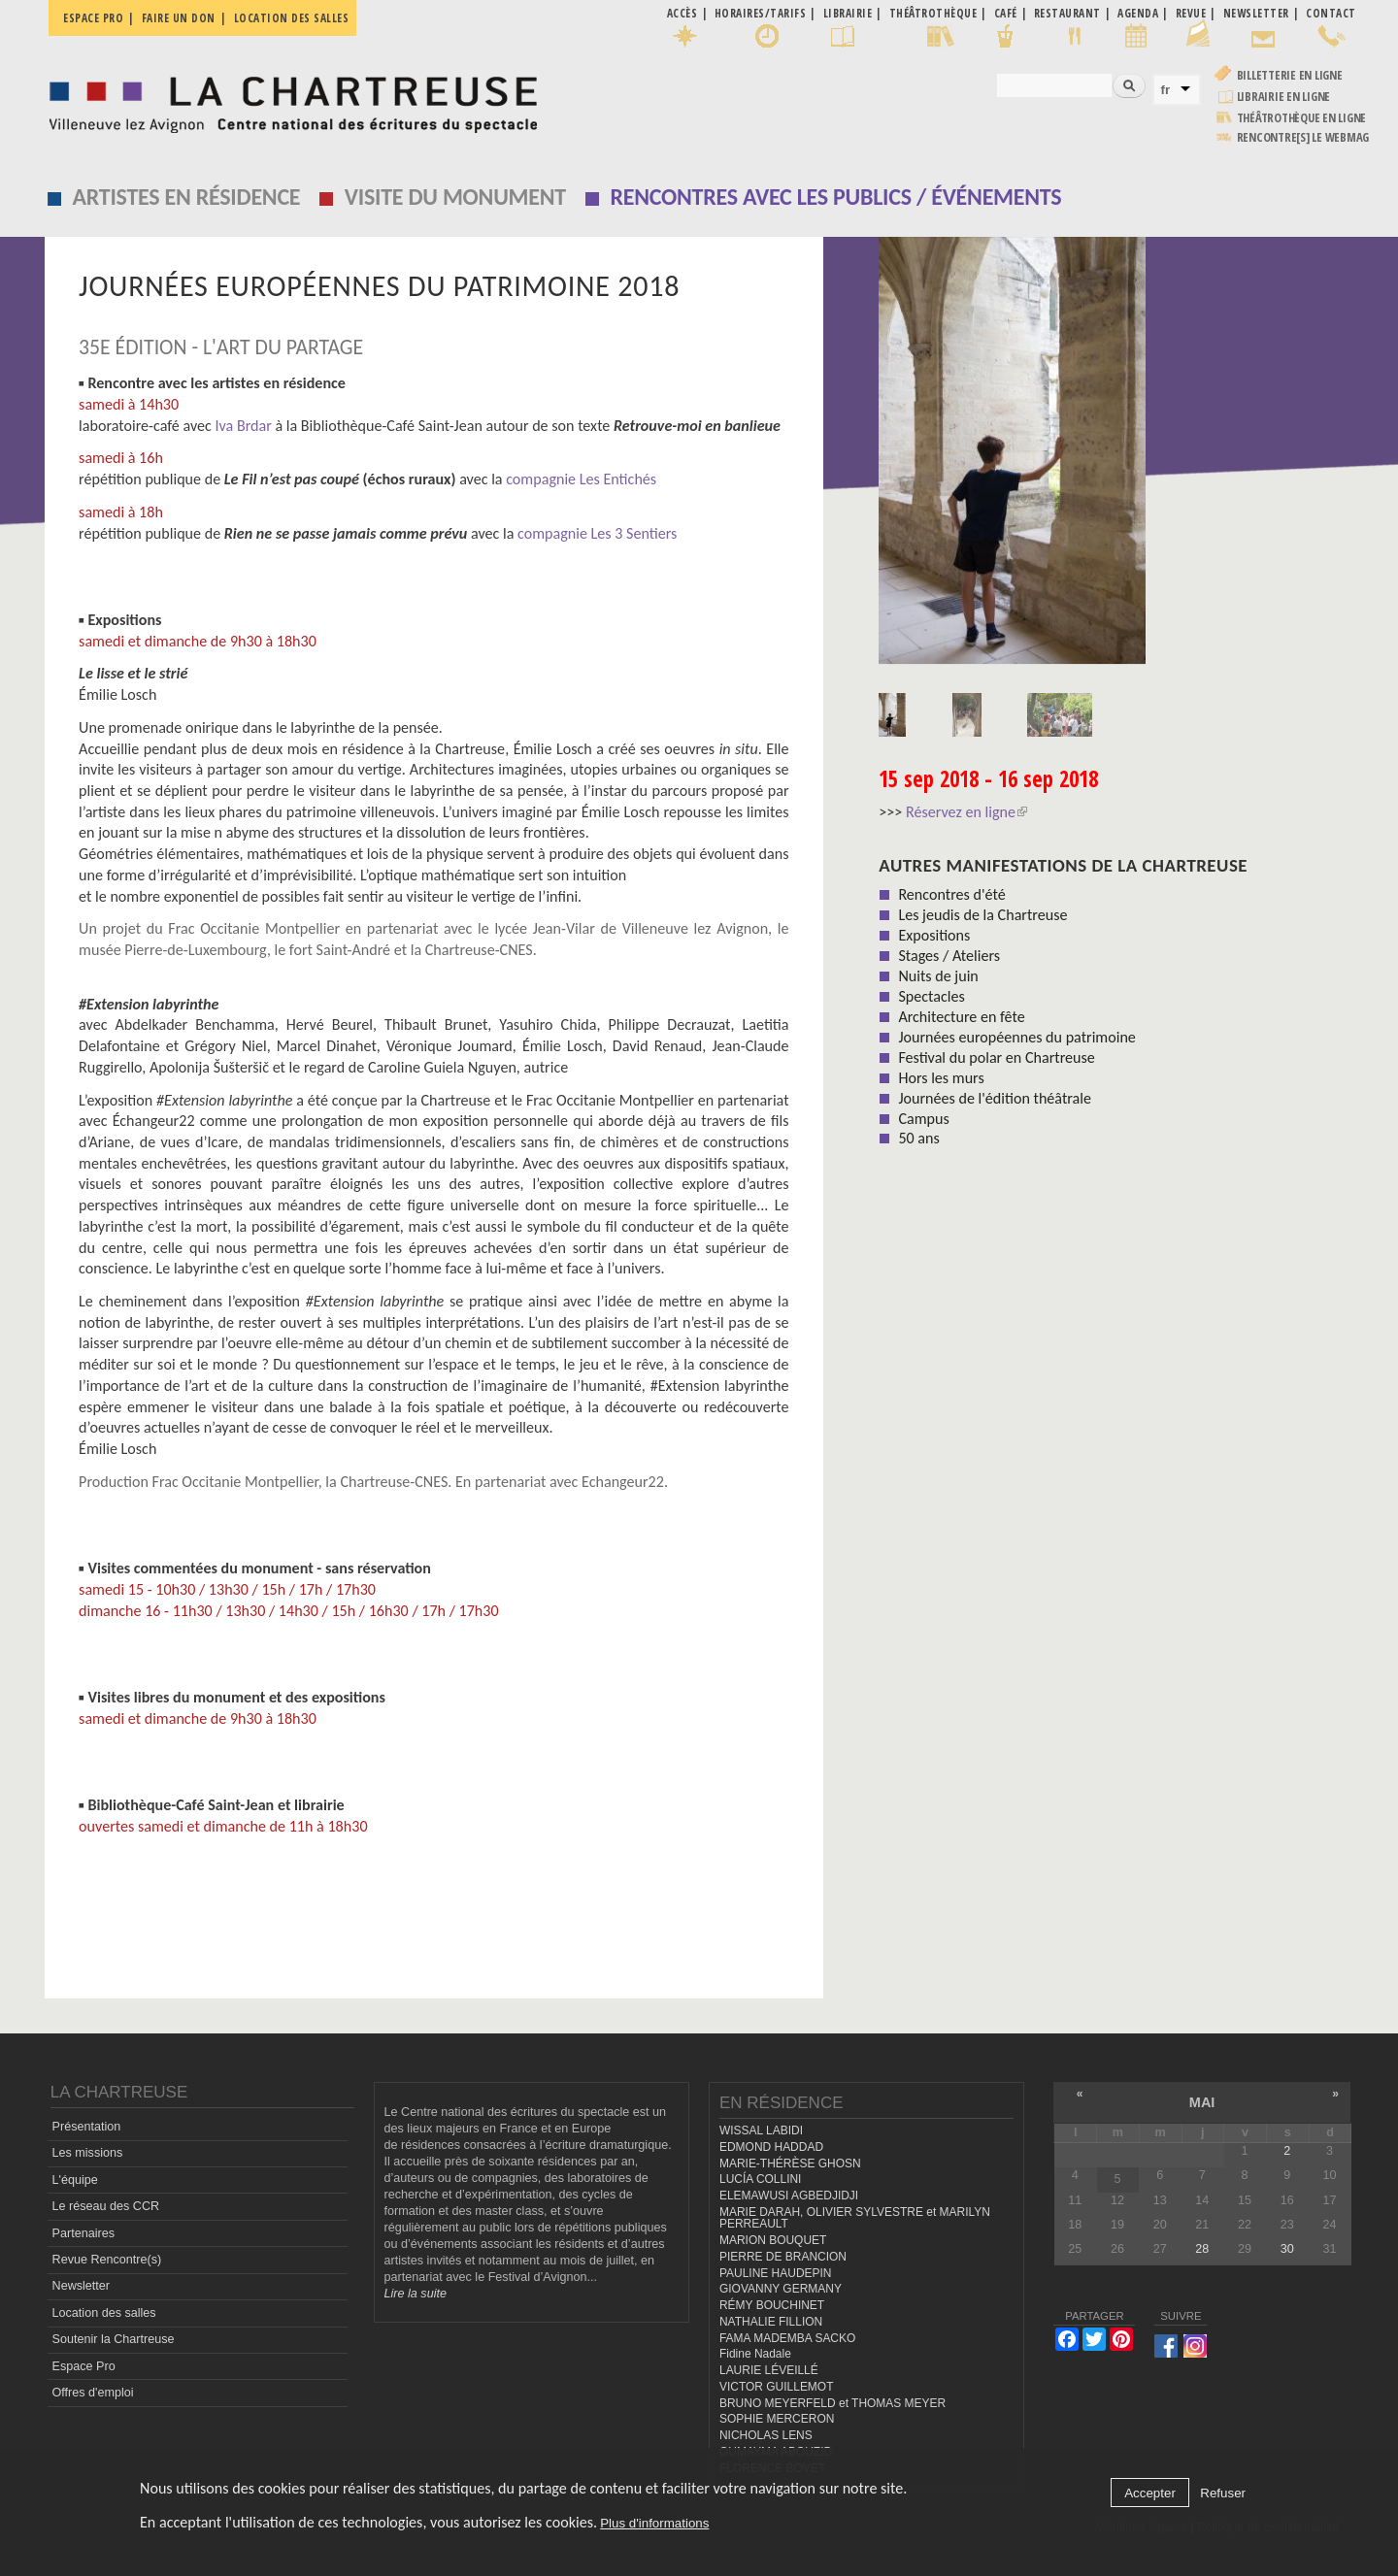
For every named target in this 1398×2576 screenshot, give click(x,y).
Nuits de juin (938, 976)
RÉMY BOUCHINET (771, 2305)
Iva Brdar (242, 425)
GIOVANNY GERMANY (780, 2288)
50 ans (918, 1138)
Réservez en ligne (966, 812)
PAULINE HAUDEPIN (775, 2273)
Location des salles (292, 18)
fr (1166, 90)
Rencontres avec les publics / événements (835, 196)
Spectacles (931, 996)
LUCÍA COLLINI (760, 2179)
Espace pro (93, 18)
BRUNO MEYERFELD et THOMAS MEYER (832, 2403)
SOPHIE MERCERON (776, 2419)
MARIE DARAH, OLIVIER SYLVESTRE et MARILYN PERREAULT (854, 2218)
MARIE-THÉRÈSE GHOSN (790, 2163)
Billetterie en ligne (1290, 75)
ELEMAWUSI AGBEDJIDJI (788, 2195)
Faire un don (179, 18)
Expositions (934, 935)
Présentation (86, 2126)
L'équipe (75, 2180)
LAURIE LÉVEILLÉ (768, 2370)
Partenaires (83, 2233)
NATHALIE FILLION (770, 2321)
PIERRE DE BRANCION (783, 2256)
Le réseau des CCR (106, 2206)
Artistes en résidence (187, 196)
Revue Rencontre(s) (107, 2259)
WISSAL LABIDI (761, 2130)
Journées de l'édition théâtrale (994, 1098)
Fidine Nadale (755, 2354)
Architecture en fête (961, 1016)
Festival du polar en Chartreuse (996, 1057)
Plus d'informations (654, 2523)
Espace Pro (84, 2366)
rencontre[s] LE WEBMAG (1303, 137)
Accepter (1150, 2493)
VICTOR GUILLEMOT (776, 2387)
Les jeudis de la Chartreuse (982, 915)
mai (1202, 2102)
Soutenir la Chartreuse (113, 2339)
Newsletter (81, 2286)
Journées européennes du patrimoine (1016, 1037)
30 (1287, 2249)
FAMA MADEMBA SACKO (787, 2338)
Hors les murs (940, 1078)
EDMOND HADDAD (771, 2147)
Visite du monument (455, 196)
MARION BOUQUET (772, 2240)
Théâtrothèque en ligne (1302, 118)
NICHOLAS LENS (766, 2435)
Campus (923, 1118)
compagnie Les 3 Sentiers (597, 533)
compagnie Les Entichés (581, 479)
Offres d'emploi (93, 2392)
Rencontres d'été (951, 894)
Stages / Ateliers (949, 955)
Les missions (87, 2153)
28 (1202, 2249)
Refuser (1223, 2493)
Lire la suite (415, 2293)
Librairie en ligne (1284, 96)
